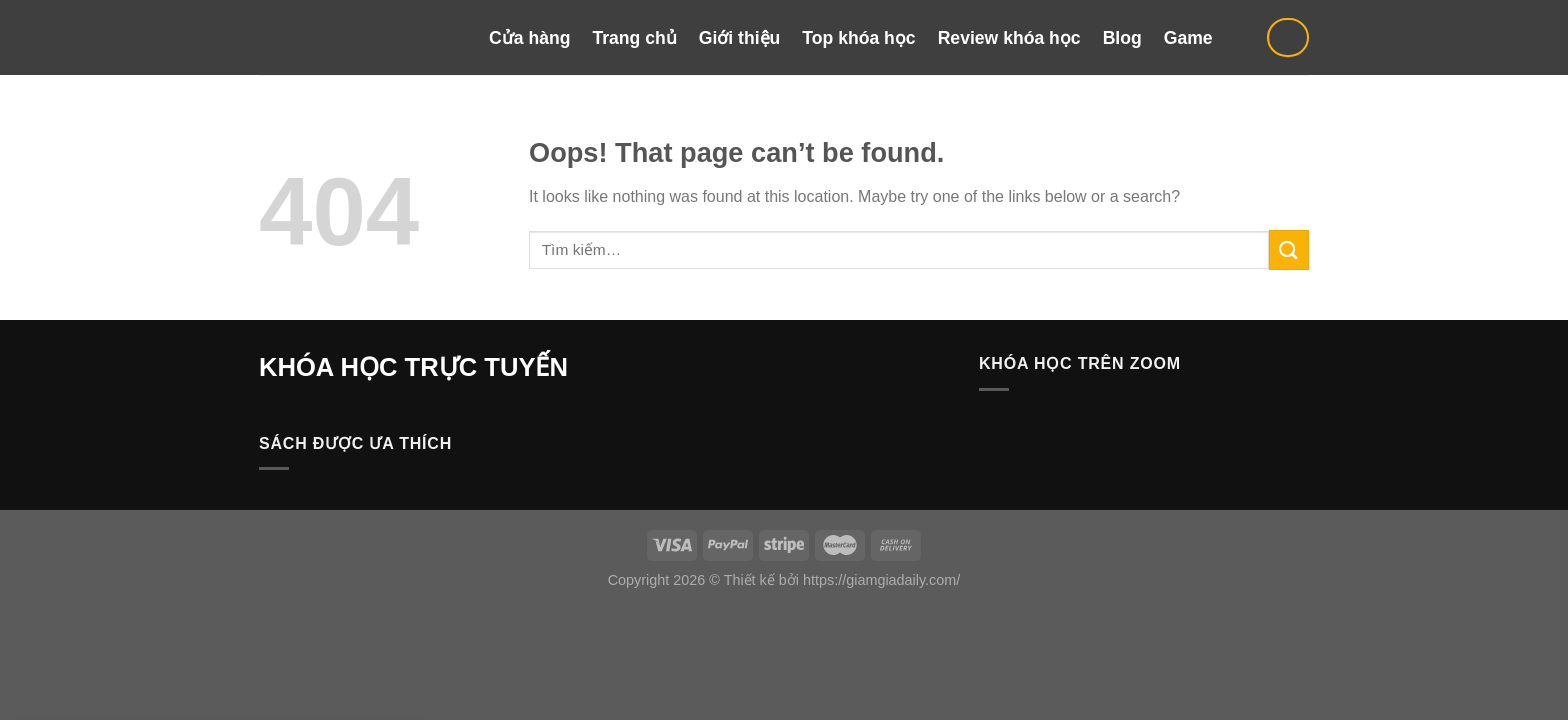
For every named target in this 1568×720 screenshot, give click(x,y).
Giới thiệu (740, 38)
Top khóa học (858, 38)
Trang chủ (634, 38)
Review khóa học (1009, 38)
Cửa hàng (529, 38)
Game (1188, 38)
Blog (1122, 38)
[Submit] (1289, 249)
